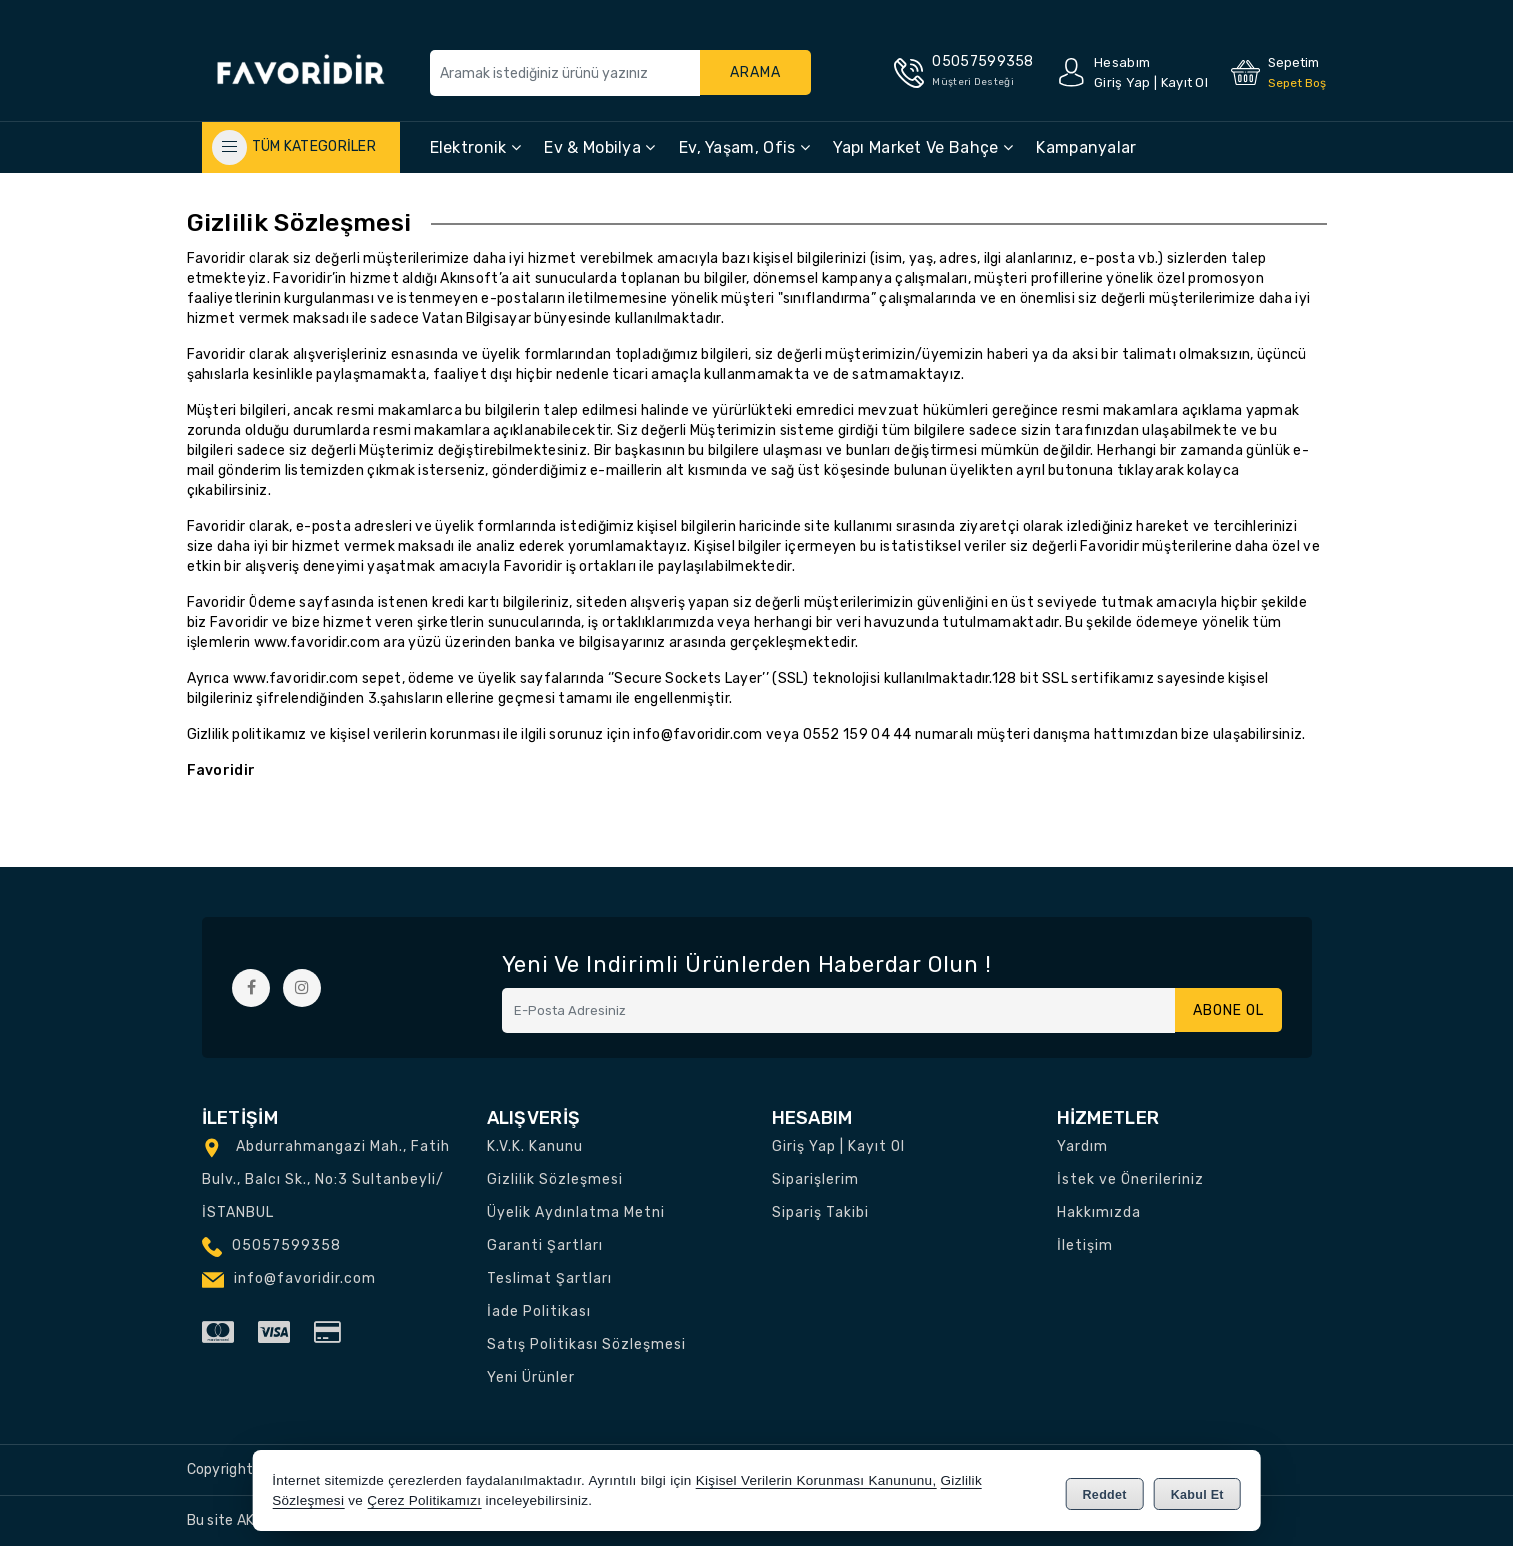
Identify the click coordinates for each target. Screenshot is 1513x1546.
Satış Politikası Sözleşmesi (586, 1344)
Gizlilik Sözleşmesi (555, 1179)
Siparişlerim (815, 1179)
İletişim (1085, 1245)
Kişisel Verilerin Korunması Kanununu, (816, 1480)
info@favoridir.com (697, 734)
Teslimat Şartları (549, 1278)
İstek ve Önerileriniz (1130, 1179)
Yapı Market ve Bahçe (923, 147)
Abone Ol (1226, 1010)
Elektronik (476, 147)
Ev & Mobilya (599, 147)
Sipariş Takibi (820, 1212)
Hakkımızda (1099, 1212)
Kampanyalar (1086, 147)
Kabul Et (1197, 1492)
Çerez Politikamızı (424, 1500)
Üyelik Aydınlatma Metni (576, 1212)
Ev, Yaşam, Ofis (744, 147)
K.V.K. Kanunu (535, 1146)
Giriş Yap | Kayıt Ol (838, 1146)
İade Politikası (539, 1311)
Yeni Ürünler (531, 1377)
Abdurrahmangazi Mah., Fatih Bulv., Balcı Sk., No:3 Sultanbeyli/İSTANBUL (326, 1179)
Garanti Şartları (545, 1245)
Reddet (1105, 1492)
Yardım (1082, 1146)
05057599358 (286, 1245)
